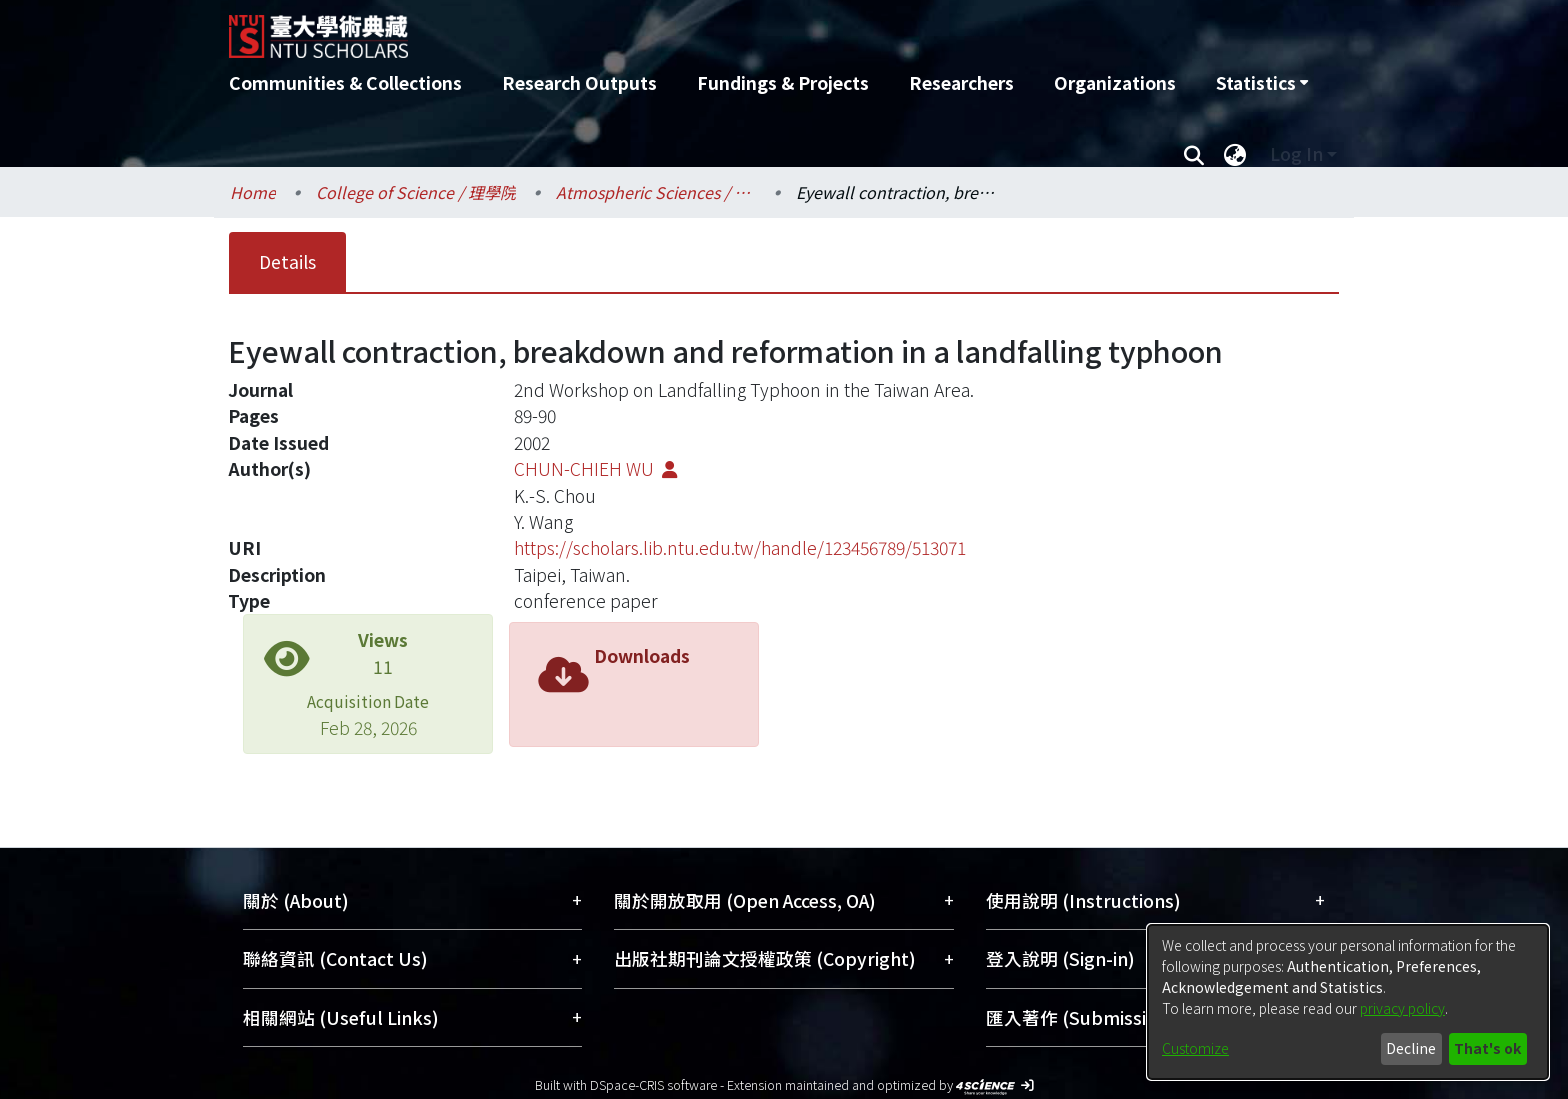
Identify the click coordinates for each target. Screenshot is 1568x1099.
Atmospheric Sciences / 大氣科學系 (656, 192)
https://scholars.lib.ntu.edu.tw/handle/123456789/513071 (740, 547)
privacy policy (1402, 1008)
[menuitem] (1262, 83)
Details (287, 261)
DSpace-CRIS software (653, 1084)
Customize (1195, 1048)
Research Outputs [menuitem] (579, 82)
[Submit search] (1193, 154)
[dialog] (1348, 1002)
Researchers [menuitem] (961, 82)
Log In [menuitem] (1296, 153)
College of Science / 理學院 (416, 192)
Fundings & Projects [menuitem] (783, 82)
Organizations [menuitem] (1115, 82)
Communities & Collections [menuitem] (345, 82)
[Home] (676, 29)
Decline (1411, 1048)
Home (253, 192)
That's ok (1487, 1048)
